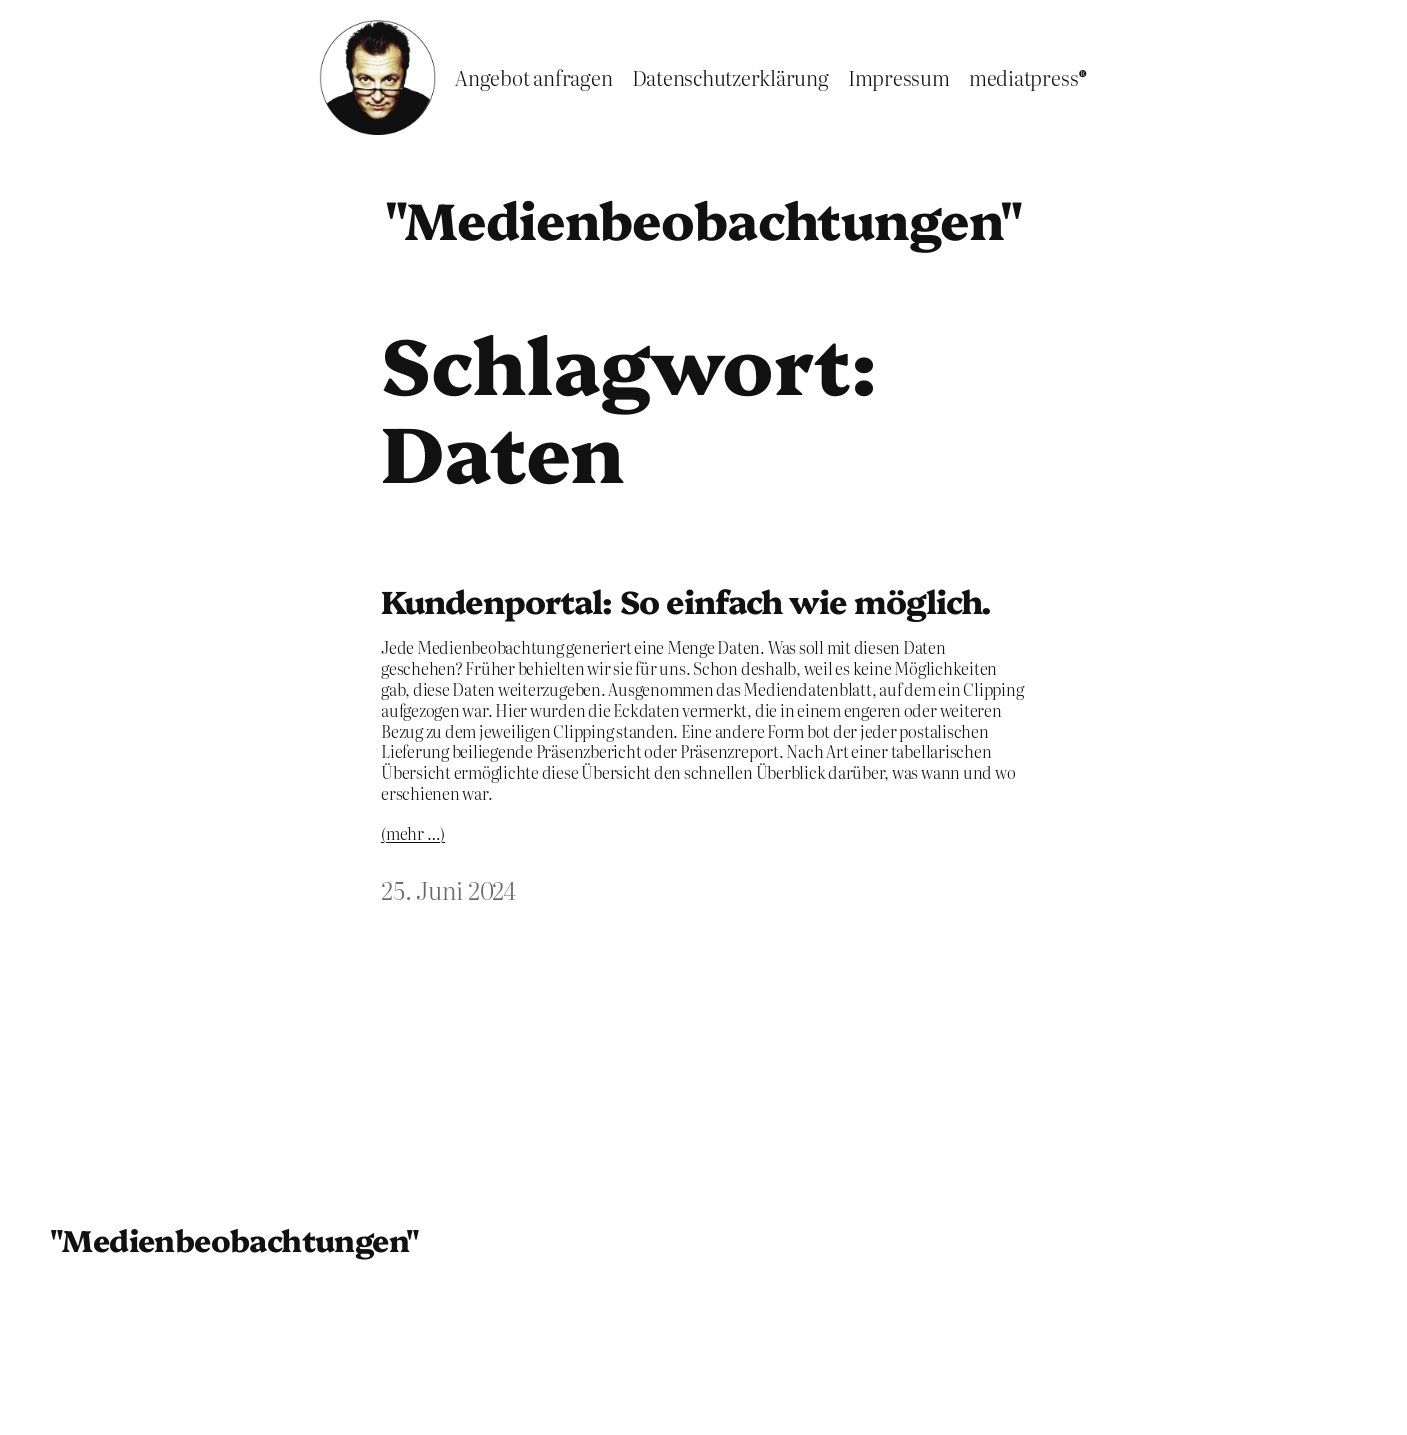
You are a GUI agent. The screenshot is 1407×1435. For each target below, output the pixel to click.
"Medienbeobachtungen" (703, 217)
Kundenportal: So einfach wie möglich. (686, 600)
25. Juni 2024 (448, 889)
